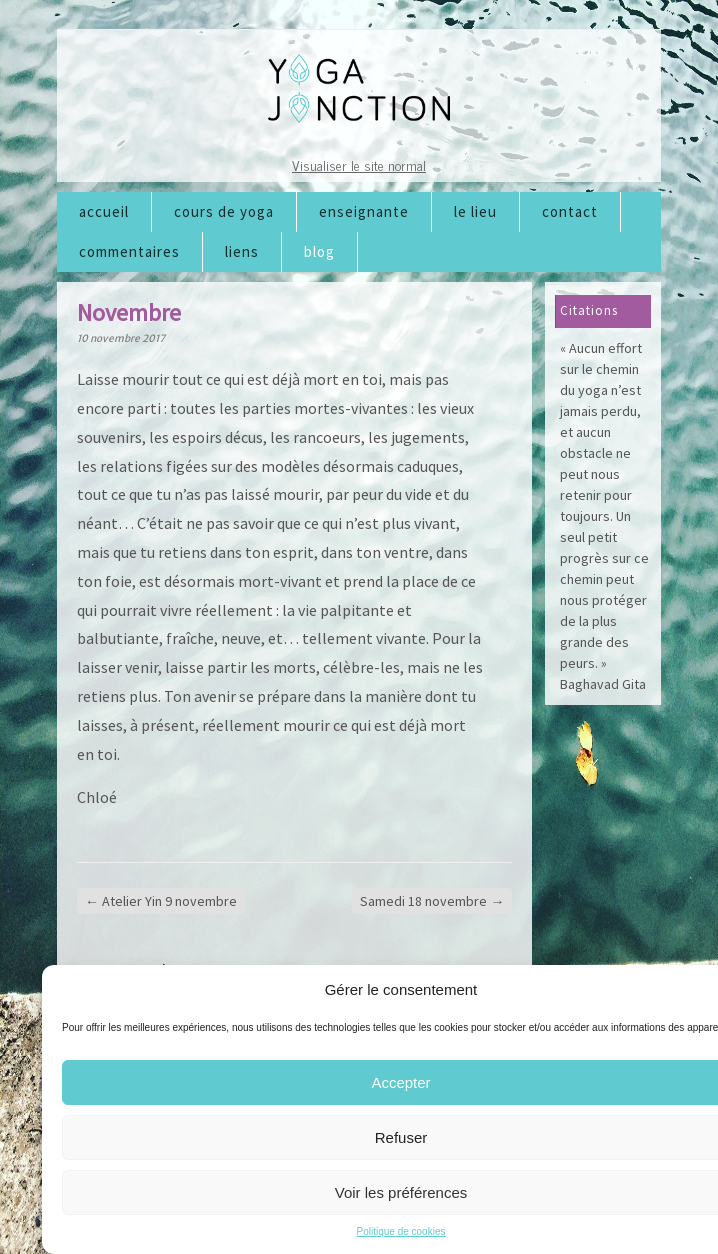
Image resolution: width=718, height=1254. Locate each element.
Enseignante (364, 211)
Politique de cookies (401, 1231)
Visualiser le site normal (359, 164)
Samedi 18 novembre (432, 901)
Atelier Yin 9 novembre (161, 901)
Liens (242, 251)
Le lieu (475, 211)
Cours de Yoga (224, 211)
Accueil (104, 211)
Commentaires (129, 251)
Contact (570, 211)
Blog (319, 251)
